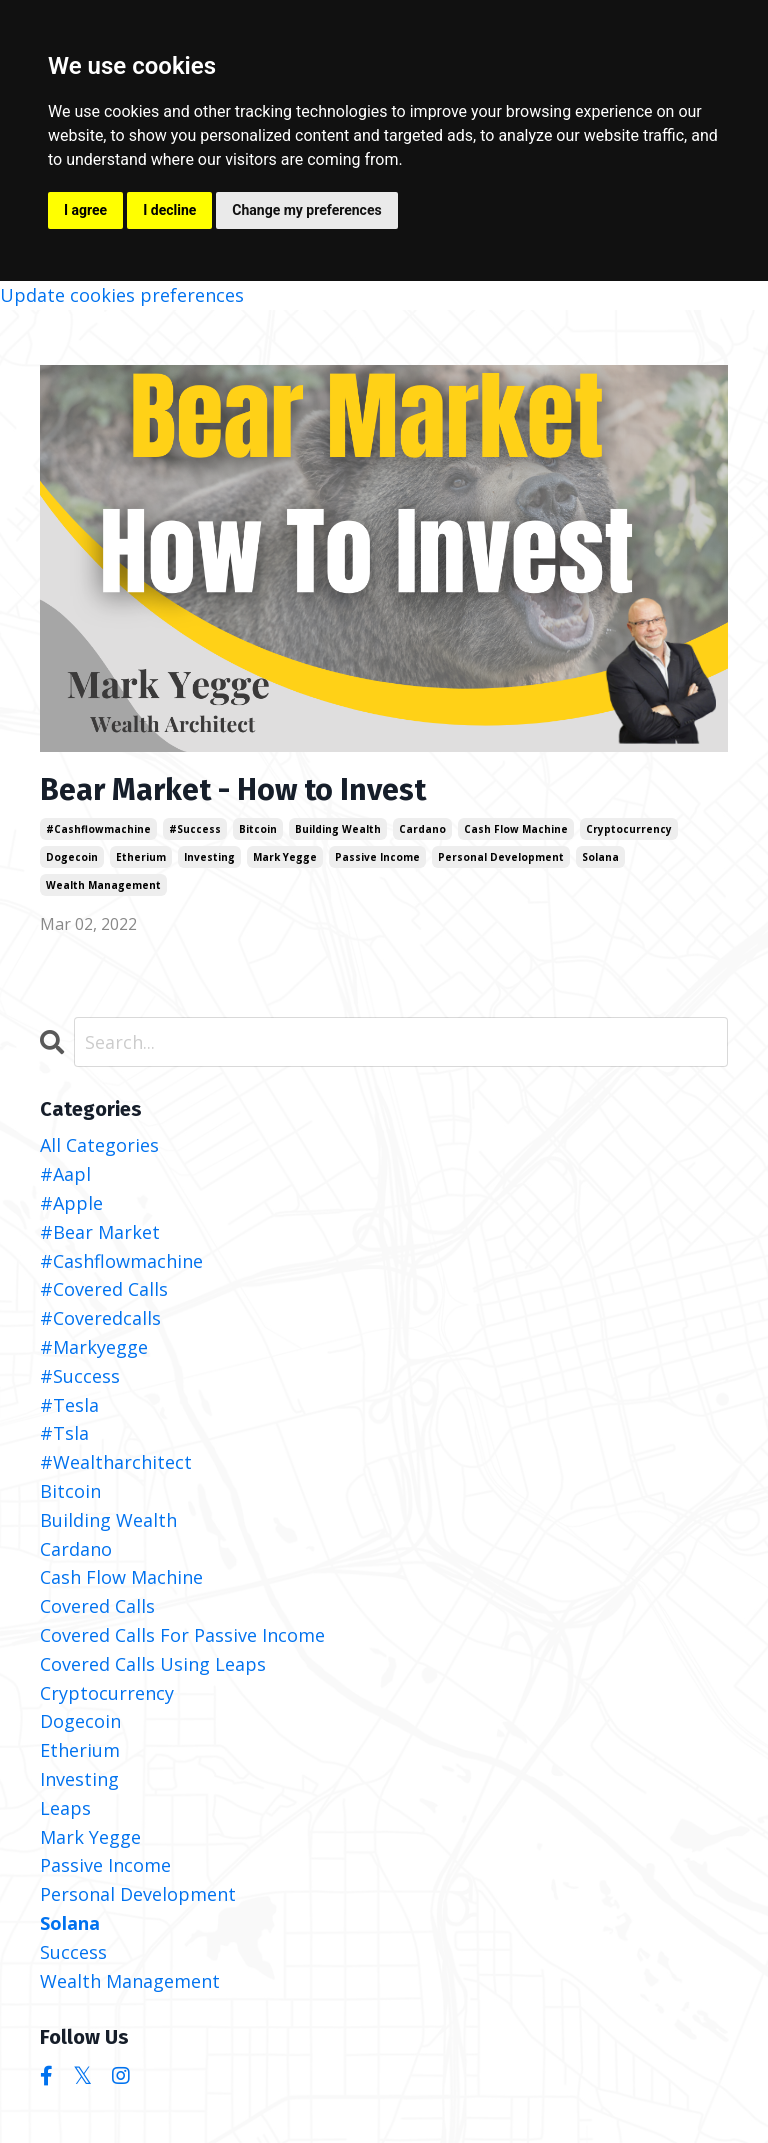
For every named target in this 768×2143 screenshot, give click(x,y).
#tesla (69, 1405)
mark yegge (285, 857)
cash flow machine (516, 829)
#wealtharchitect (116, 1462)
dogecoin (72, 857)
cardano (422, 829)
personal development (501, 857)
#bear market (100, 1232)
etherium (141, 857)
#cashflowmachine (98, 829)
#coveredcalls (100, 1318)
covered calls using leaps (153, 1664)
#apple (71, 1203)
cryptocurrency (629, 829)
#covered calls (104, 1289)
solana (600, 857)
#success (195, 829)
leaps (65, 1808)
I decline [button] (169, 210)
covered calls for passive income (182, 1635)
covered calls (97, 1606)
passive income (377, 857)
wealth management (103, 885)
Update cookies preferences (122, 295)
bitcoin (258, 829)
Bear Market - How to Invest (233, 790)
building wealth (338, 829)
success (73, 1952)
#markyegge (94, 1347)
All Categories (99, 1145)
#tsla (64, 1433)
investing (209, 857)
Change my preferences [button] (306, 210)
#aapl (65, 1174)
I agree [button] (85, 210)
